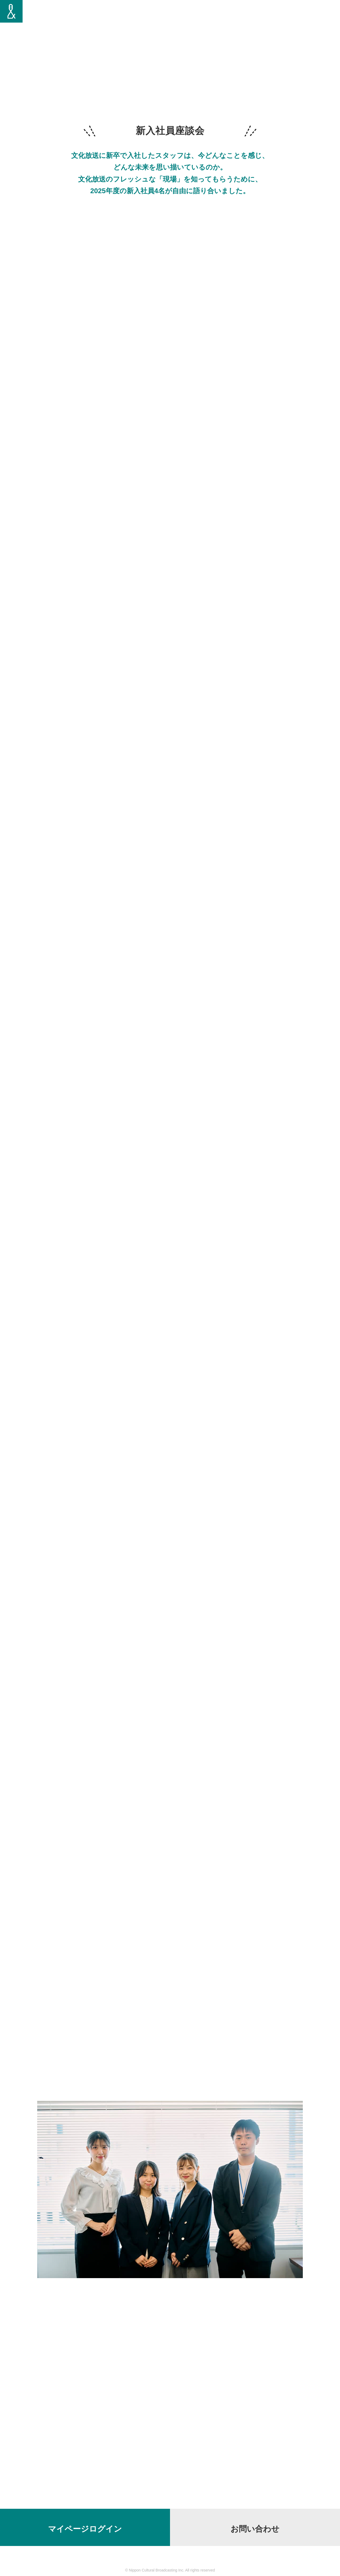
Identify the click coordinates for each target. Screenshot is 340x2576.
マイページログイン (85, 2528)
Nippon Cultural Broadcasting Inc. (156, 2570)
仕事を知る (229, 16)
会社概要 (319, 16)
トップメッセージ (194, 16)
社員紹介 (160, 16)
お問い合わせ (255, 2528)
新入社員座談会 (263, 16)
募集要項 (294, 16)
